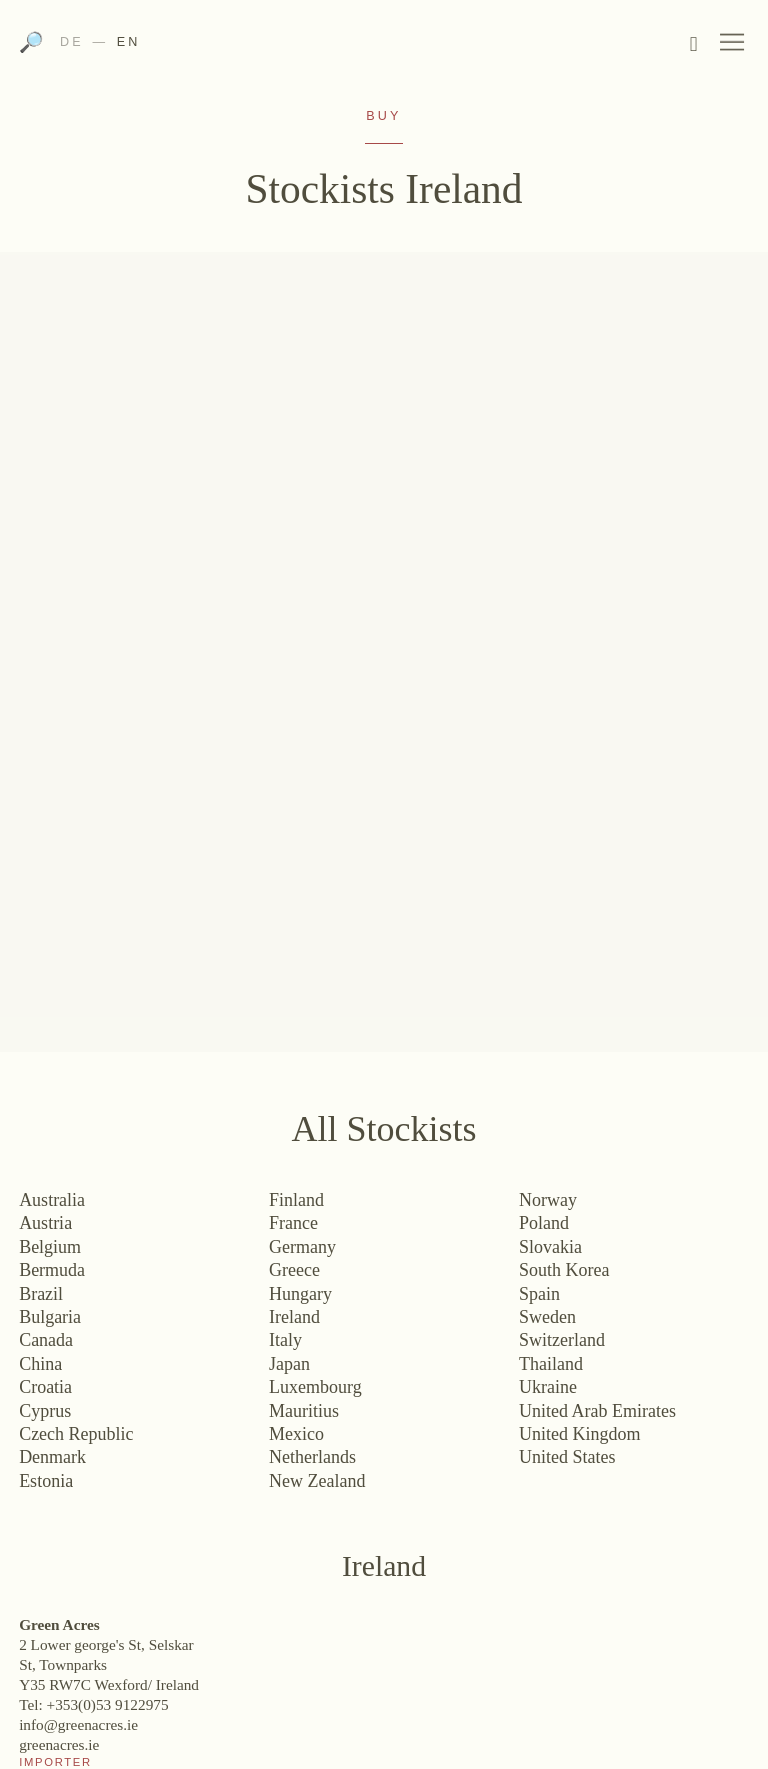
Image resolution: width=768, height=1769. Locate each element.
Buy (383, 116)
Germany (302, 1247)
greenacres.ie (59, 1744)
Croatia (45, 1387)
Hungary (300, 1294)
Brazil (41, 1294)
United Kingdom (580, 1434)
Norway (548, 1200)
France (293, 1223)
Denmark (52, 1457)
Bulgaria (50, 1317)
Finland (296, 1200)
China (40, 1364)
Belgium (50, 1247)
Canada (46, 1340)
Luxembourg (315, 1387)
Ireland (294, 1317)
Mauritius (304, 1411)
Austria (45, 1223)
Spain (539, 1294)
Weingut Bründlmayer (384, 48)
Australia (52, 1200)
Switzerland (562, 1340)
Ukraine (548, 1387)
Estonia (46, 1481)
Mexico (296, 1434)
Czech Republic (76, 1434)
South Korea (564, 1270)
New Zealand (317, 1481)
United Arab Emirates (597, 1411)
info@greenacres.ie (78, 1724)
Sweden (547, 1317)
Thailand (551, 1364)
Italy (285, 1340)
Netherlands (312, 1457)
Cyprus (45, 1411)
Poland (544, 1223)
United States (567, 1457)
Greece (294, 1270)
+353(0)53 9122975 (108, 1704)
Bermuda (52, 1270)
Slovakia (550, 1247)
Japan (289, 1364)
